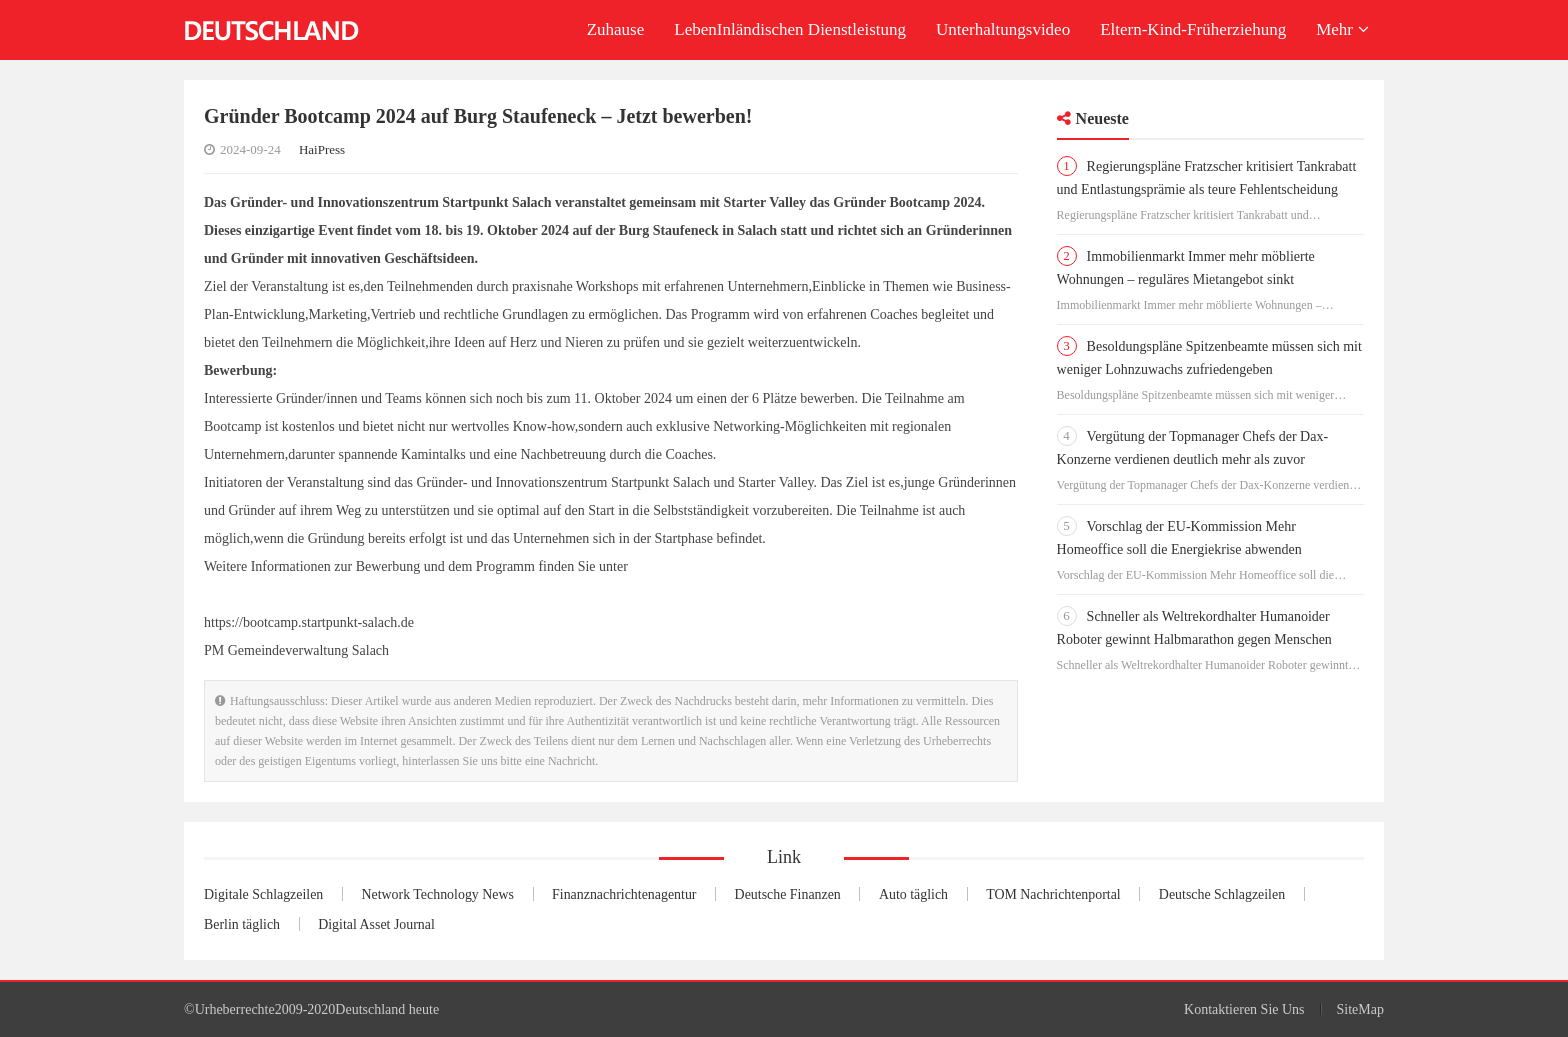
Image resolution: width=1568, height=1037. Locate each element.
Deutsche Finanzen (813, 895)
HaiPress (322, 149)
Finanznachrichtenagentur (644, 895)
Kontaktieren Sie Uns (1244, 1009)
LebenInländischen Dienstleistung (790, 29)
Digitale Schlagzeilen (268, 895)
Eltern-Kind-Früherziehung (1193, 29)
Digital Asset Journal (384, 925)
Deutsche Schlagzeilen (1262, 895)
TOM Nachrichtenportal (1087, 895)
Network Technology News (449, 895)
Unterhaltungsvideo (1003, 29)
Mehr (1342, 29)
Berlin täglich (245, 925)
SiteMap (1360, 1009)
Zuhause (616, 29)
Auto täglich (943, 895)
